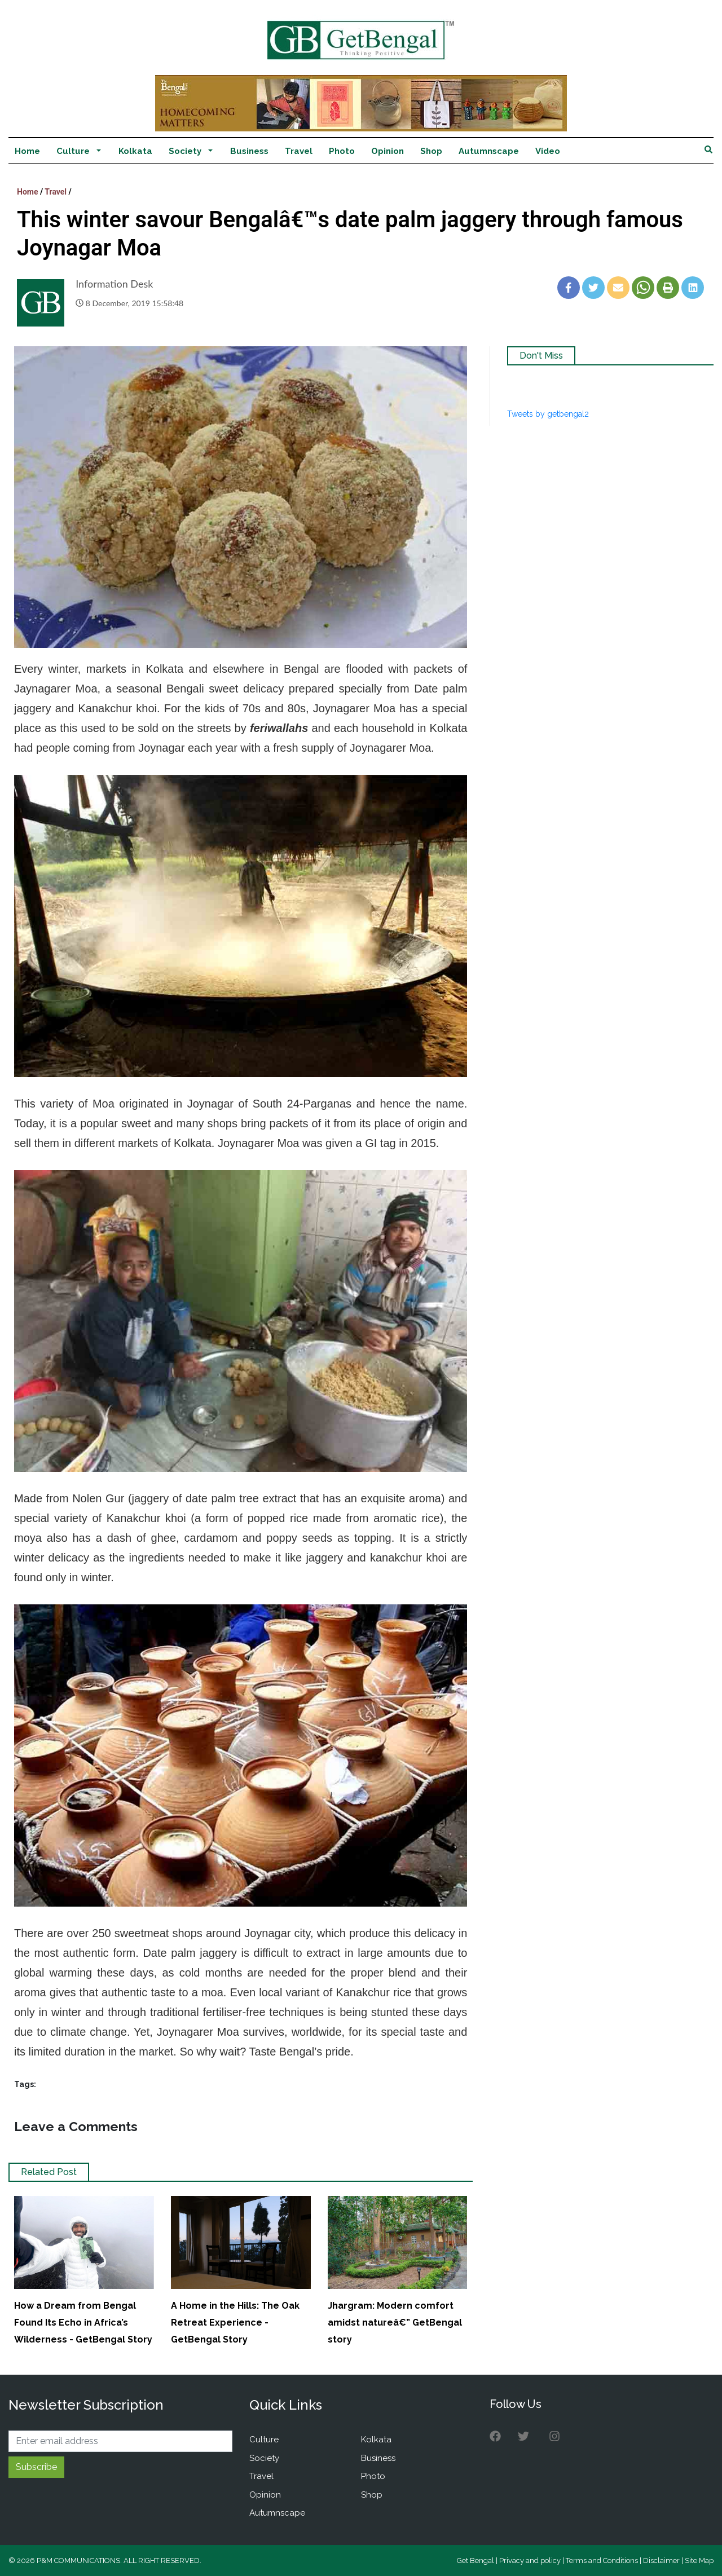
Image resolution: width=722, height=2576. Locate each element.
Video (547, 151)
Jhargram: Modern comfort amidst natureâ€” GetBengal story (395, 2322)
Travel (298, 151)
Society (185, 151)
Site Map (699, 2560)
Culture (73, 151)
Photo (342, 151)
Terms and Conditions (602, 2560)
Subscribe (36, 2467)
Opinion (387, 151)
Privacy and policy (530, 2560)
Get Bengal (475, 2560)
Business (249, 151)
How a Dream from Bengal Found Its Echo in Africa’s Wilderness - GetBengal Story (83, 2322)
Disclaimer (661, 2560)
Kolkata (135, 151)
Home (27, 151)
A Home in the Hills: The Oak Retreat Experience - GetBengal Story (235, 2322)
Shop (431, 151)
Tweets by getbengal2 (548, 413)
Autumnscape (489, 151)
